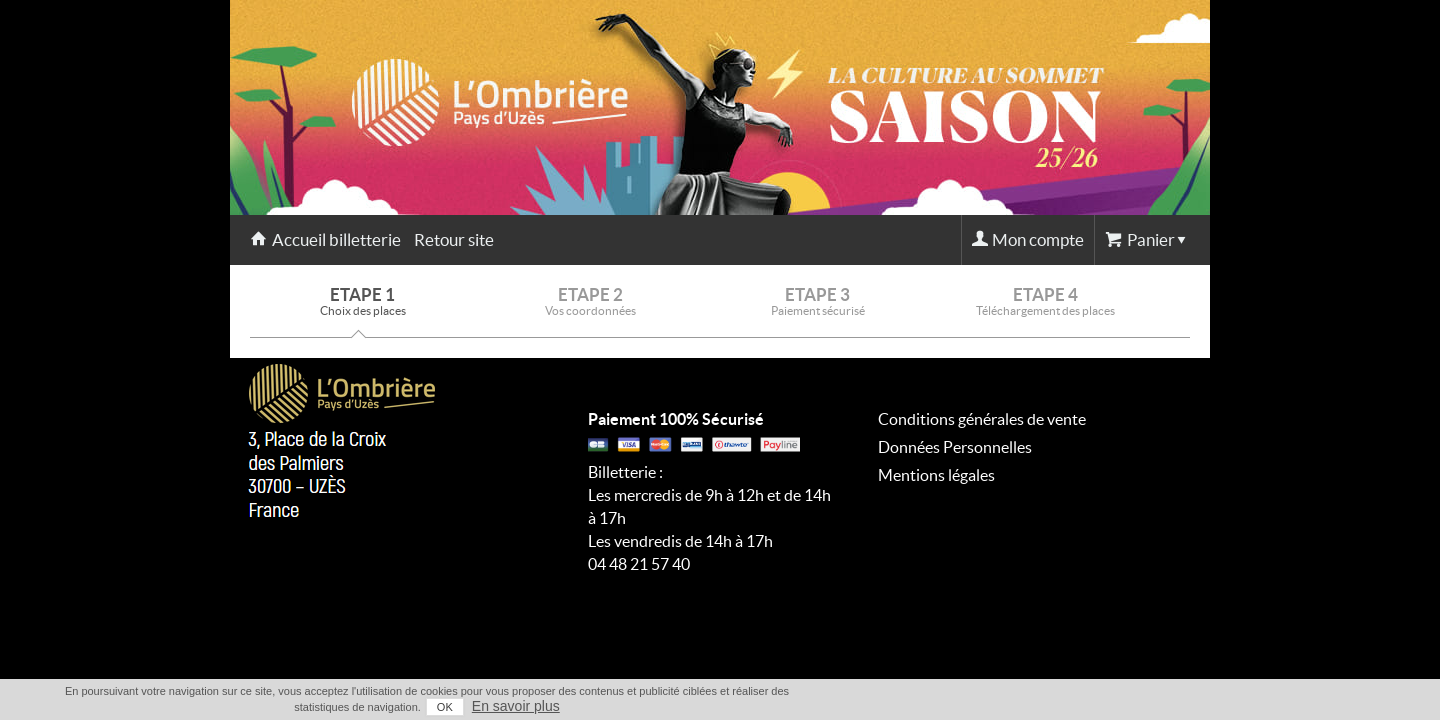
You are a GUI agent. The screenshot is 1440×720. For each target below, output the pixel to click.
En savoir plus (1171, 706)
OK (1100, 707)
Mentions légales (936, 475)
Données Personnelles (955, 447)
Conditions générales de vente (982, 419)
